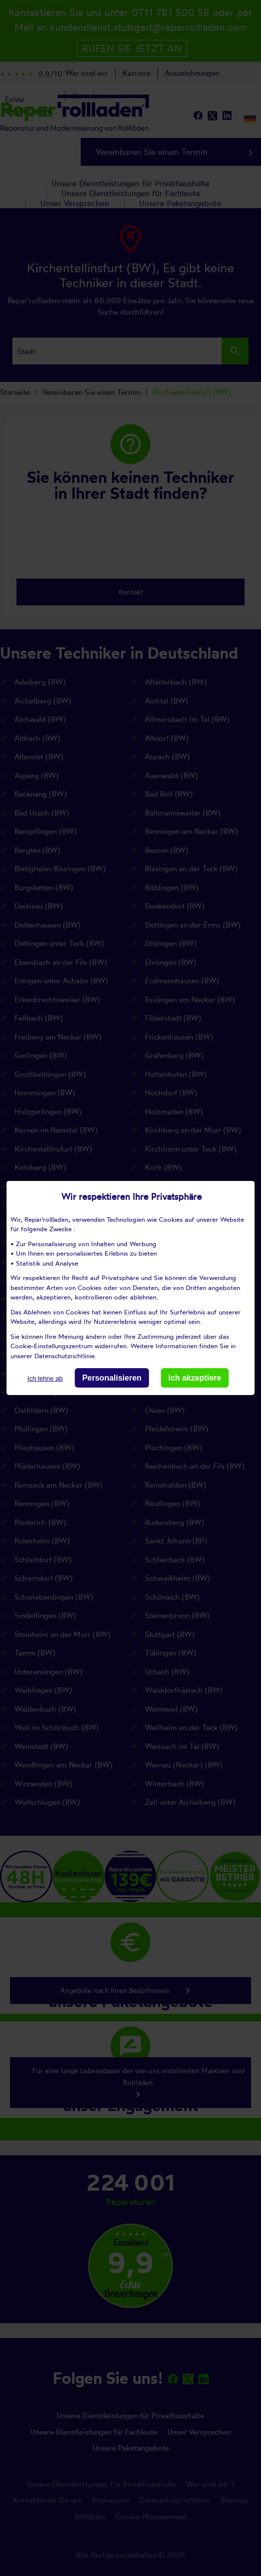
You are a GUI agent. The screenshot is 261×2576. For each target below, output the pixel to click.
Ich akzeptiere (194, 1378)
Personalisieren (111, 1378)
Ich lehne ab (45, 1378)
